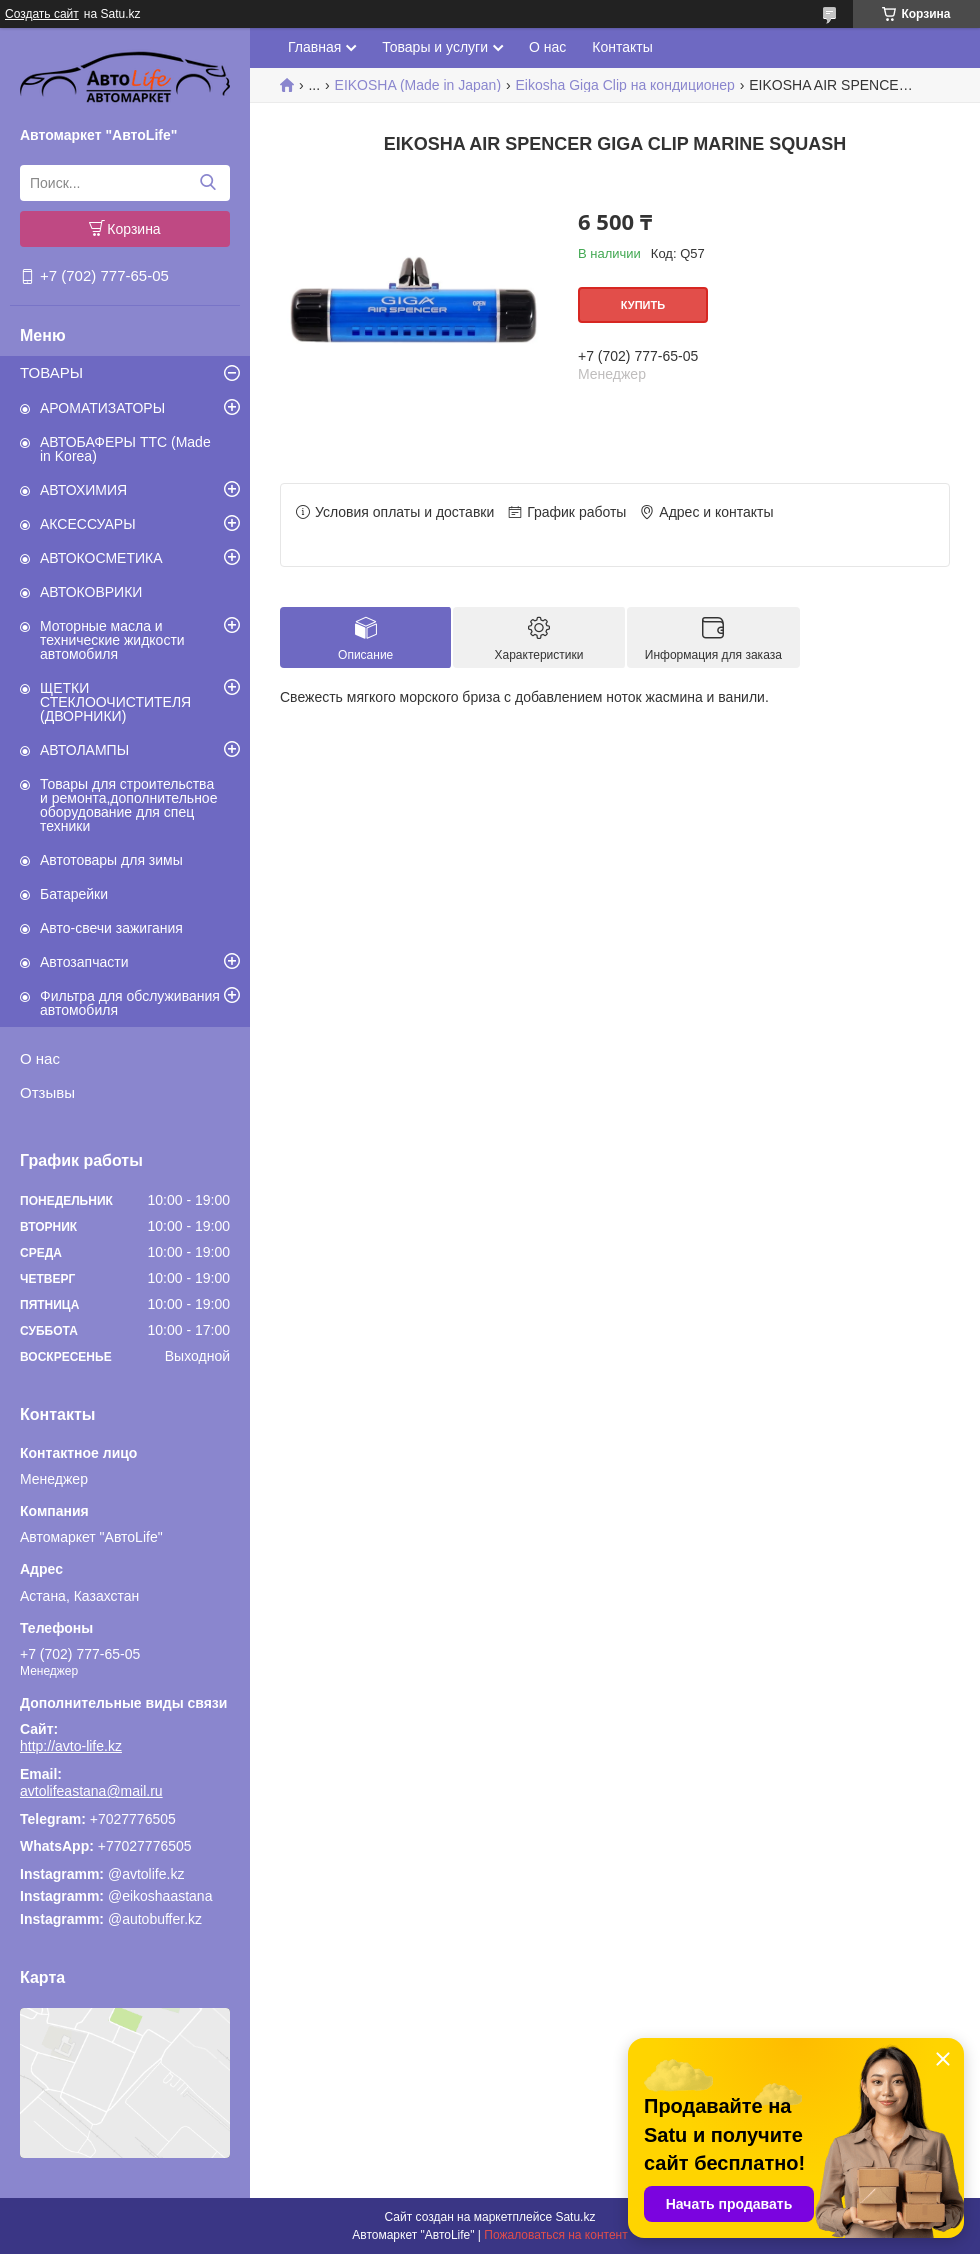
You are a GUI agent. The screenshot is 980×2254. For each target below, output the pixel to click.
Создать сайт (42, 14)
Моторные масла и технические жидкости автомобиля (112, 640)
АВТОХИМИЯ (83, 490)
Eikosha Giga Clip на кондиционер (625, 85)
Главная (314, 47)
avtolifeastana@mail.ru (91, 1791)
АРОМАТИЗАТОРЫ (102, 408)
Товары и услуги (435, 47)
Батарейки (74, 894)
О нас (40, 1058)
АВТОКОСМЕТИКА (101, 558)
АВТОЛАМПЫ (84, 750)
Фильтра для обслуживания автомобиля (130, 1003)
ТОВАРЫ (51, 372)
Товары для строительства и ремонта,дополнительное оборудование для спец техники (128, 805)
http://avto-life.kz (71, 1746)
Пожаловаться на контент (555, 2235)
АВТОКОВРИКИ (91, 592)
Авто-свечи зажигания (111, 928)
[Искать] (207, 183)
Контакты (622, 47)
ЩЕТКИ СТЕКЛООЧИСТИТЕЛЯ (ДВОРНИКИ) (115, 702)
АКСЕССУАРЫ (88, 524)
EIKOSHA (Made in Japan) (418, 85)
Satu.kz (575, 2217)
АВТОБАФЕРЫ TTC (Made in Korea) (125, 449)
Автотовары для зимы (111, 860)
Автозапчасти (84, 962)
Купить (643, 305)
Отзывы (47, 1092)
